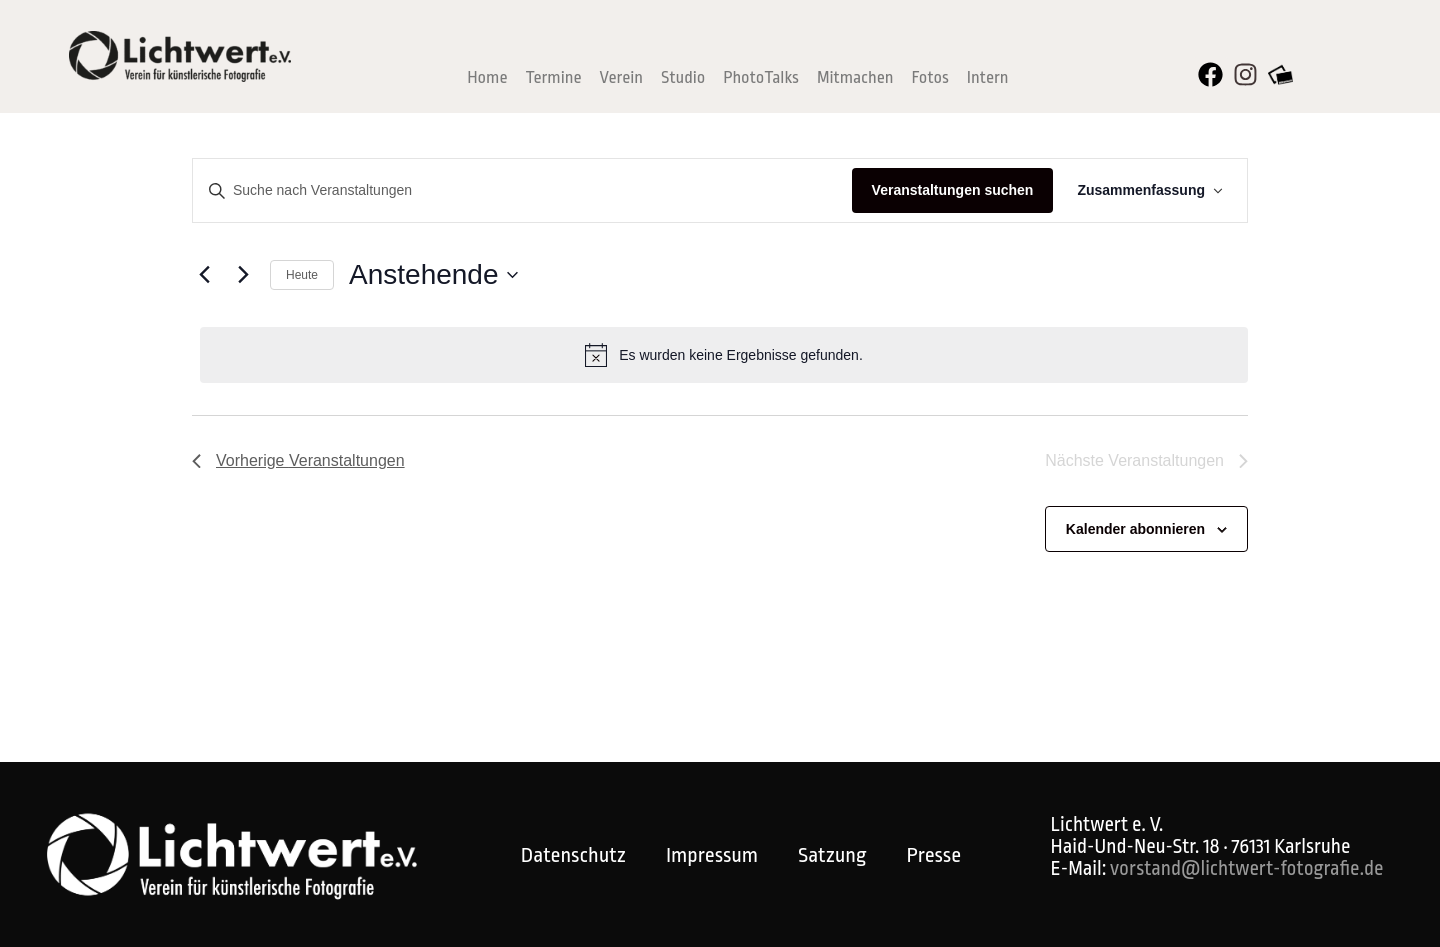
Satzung (832, 855)
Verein (622, 77)
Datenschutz (573, 855)
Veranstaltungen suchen (953, 190)
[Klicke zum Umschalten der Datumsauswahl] (433, 275)
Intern (988, 77)
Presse (933, 855)
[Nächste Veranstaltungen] (243, 275)
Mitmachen (855, 77)
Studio (683, 77)
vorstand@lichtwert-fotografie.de (1246, 868)
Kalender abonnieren (1135, 529)
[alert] (724, 355)
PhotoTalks (761, 77)
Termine (553, 77)
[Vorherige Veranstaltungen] (204, 275)
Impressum (712, 855)
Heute (302, 275)
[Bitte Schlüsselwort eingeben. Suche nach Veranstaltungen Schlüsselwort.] (522, 190)
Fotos (930, 77)
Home (487, 77)
